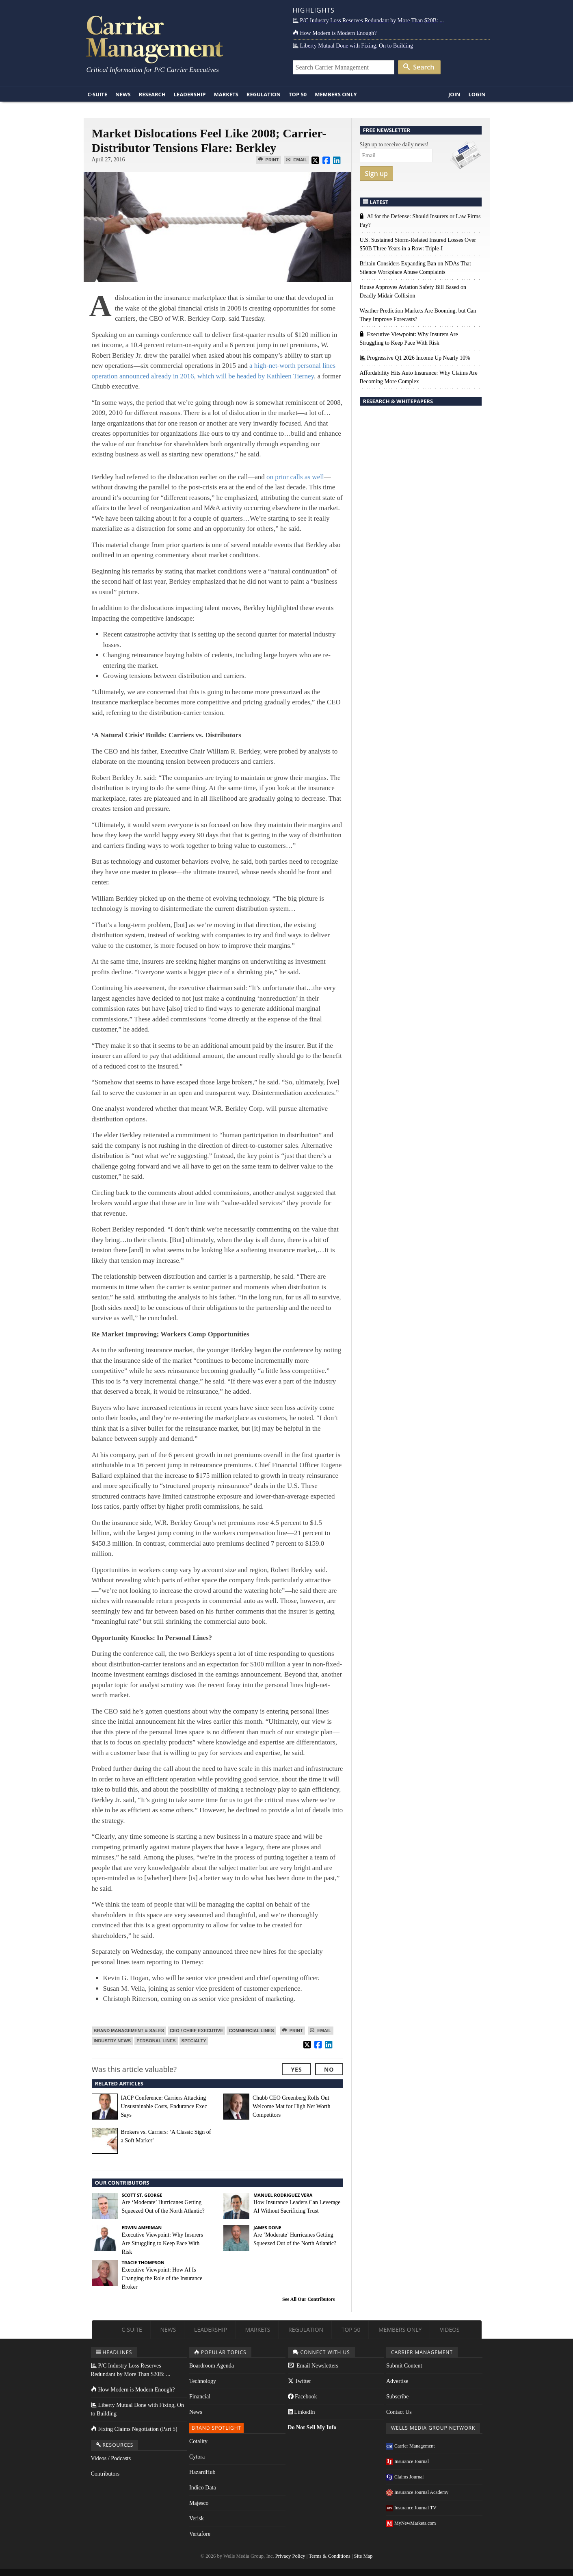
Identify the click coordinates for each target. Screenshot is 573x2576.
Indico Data (202, 2488)
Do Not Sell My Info (312, 2427)
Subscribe (397, 2397)
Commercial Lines (251, 2030)
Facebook (302, 2397)
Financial (199, 2397)
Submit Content (404, 2366)
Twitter (299, 2381)
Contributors (105, 2474)
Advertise (397, 2381)
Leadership (190, 94)
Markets (226, 94)
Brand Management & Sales (129, 2030)
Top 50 (298, 94)
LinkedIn (301, 2412)
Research (152, 94)
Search (418, 67)
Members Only (336, 94)
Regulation (263, 94)
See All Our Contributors (308, 2299)
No (329, 2069)
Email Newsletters (313, 2366)
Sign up (376, 173)
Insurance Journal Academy (417, 2492)
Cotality (198, 2441)
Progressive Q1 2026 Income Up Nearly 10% (415, 358)
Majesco (198, 2503)
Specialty (194, 2040)
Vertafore (199, 2534)
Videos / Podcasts (111, 2458)
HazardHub (202, 2472)
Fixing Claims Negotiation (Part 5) (134, 2429)
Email (296, 159)
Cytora (197, 2457)
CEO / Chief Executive (196, 2030)
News (123, 94)
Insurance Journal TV (411, 2508)
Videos (450, 2329)
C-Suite (98, 94)
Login (477, 94)
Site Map (363, 2556)
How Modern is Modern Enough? (335, 33)
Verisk (196, 2518)
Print (268, 159)
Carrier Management (410, 2446)
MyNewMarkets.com (411, 2523)
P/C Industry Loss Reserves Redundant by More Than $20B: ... (368, 20)
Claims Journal (405, 2477)
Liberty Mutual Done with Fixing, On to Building (353, 46)
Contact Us (399, 2412)
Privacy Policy (290, 2556)
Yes (296, 2069)
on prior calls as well (295, 477)
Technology (202, 2381)
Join (454, 94)
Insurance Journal (407, 2461)
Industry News (112, 2040)
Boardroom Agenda (211, 2366)
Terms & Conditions (329, 2556)
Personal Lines (155, 2040)
